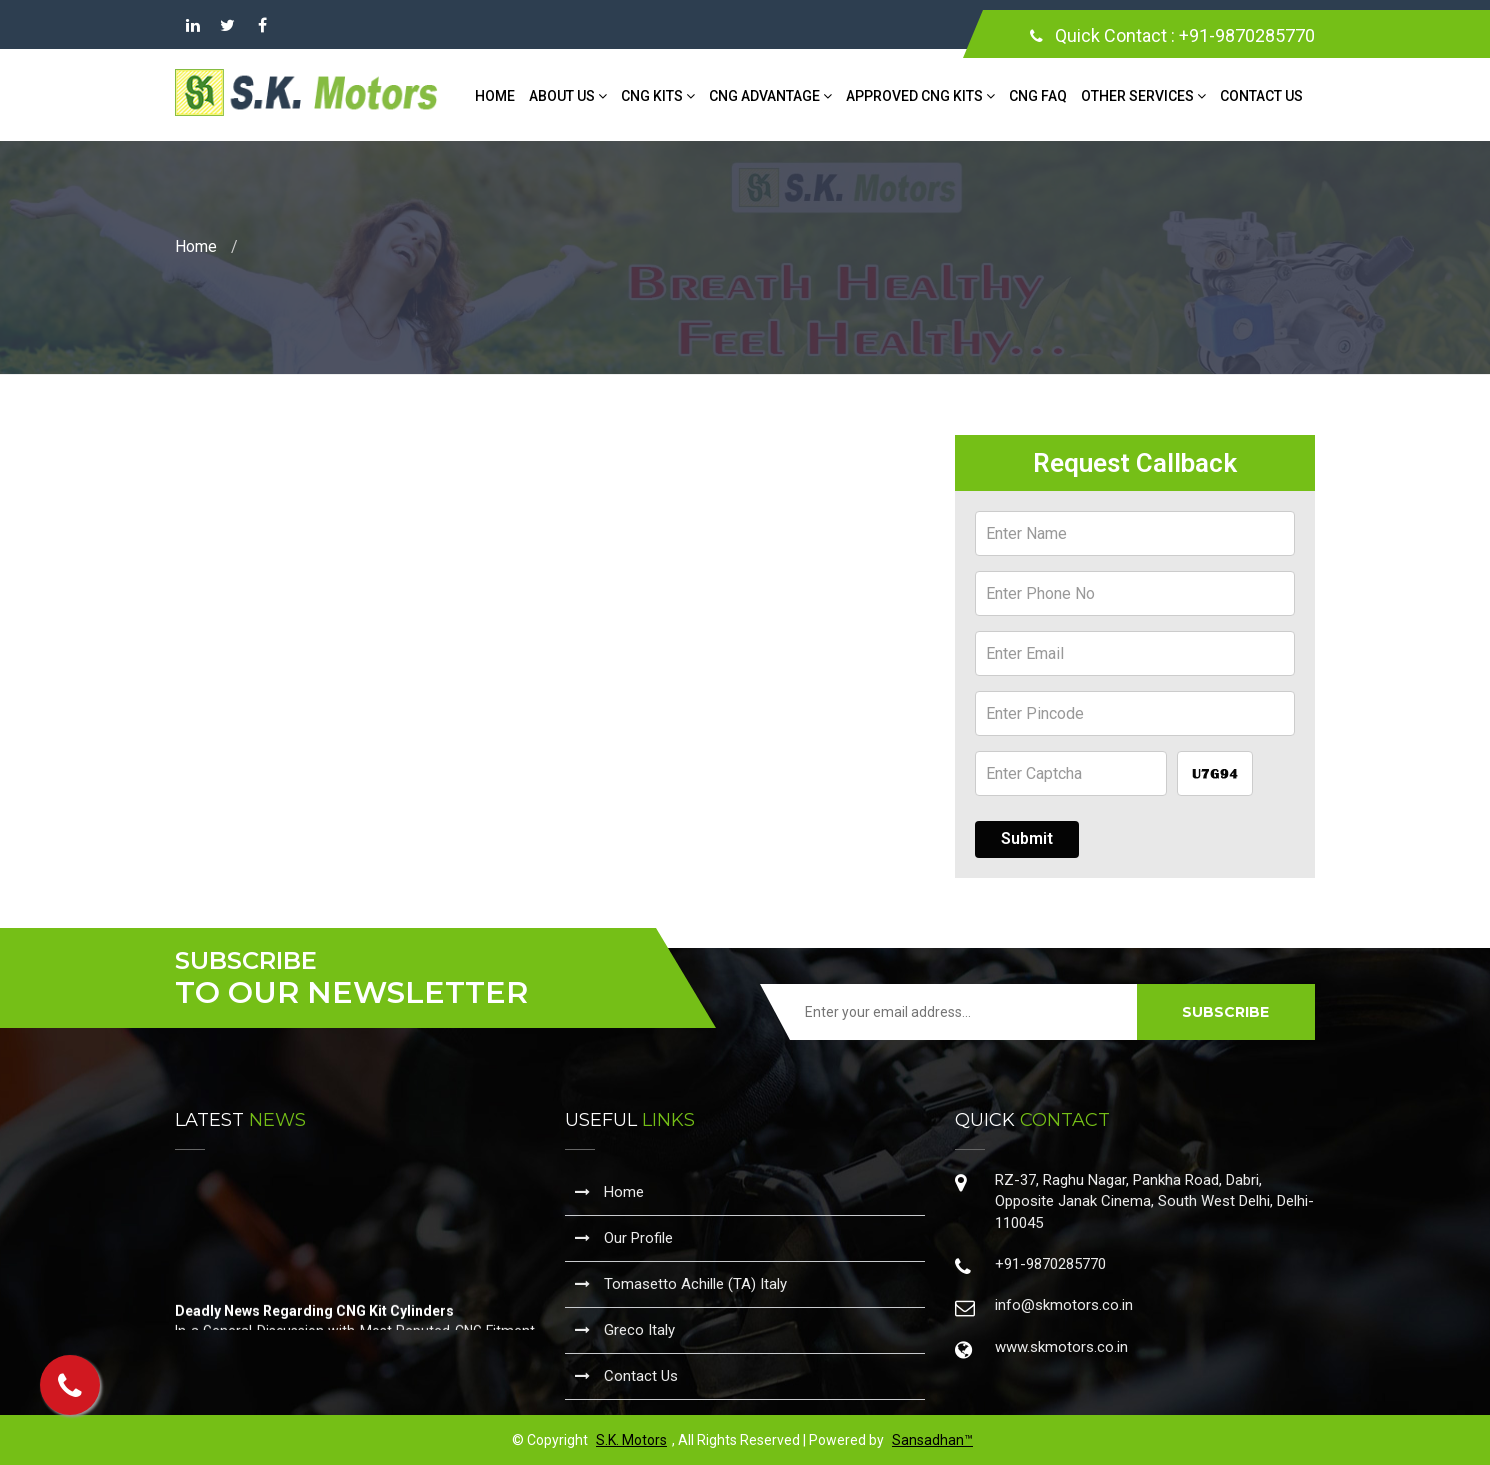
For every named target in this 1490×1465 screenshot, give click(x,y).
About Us (568, 96)
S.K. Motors (631, 1440)
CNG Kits (658, 96)
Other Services (1143, 96)
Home (495, 96)
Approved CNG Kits (920, 96)
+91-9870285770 (1247, 35)
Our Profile (624, 1238)
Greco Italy (625, 1330)
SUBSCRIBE (1225, 1012)
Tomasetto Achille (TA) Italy (681, 1284)
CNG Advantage (770, 96)
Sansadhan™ (932, 1440)
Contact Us (1261, 96)
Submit (1027, 838)
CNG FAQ (1038, 96)
